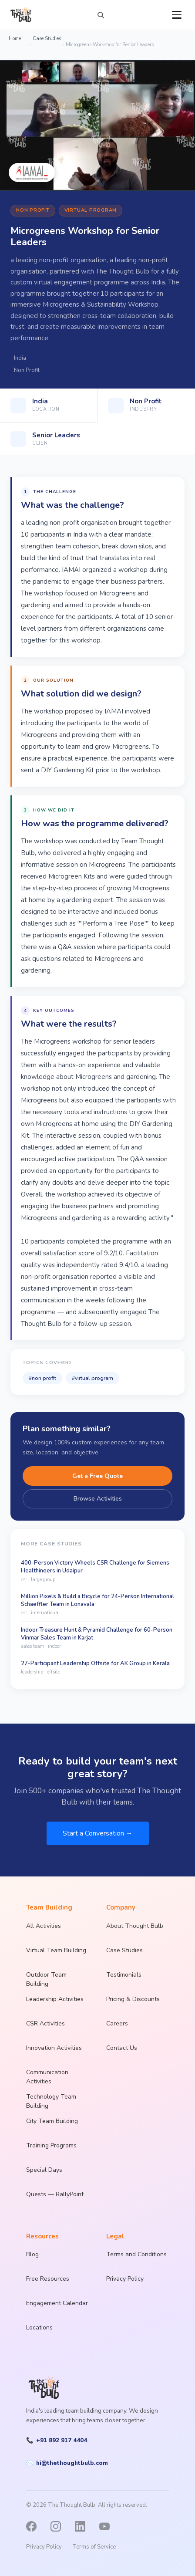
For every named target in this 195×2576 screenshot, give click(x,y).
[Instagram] (60, 2526)
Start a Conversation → (98, 1833)
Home (15, 38)
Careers (117, 2023)
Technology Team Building (51, 2101)
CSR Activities (45, 2023)
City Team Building (52, 2121)
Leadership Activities (55, 1999)
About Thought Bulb (134, 1926)
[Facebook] (35, 2526)
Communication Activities (47, 2077)
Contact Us (121, 2048)
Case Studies (47, 38)
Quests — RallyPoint (55, 2194)
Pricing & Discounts (133, 1999)
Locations (39, 2327)
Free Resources (47, 2279)
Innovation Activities (54, 2048)
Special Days (44, 2170)
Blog (32, 2254)
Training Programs (51, 2145)
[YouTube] (108, 2526)
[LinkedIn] (84, 2526)
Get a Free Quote (97, 1476)
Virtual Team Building (56, 1950)
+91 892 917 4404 (56, 2440)
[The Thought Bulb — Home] (21, 14)
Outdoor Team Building (46, 1979)
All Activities (43, 1926)
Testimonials (123, 1975)
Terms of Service (94, 2547)
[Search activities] (100, 14)
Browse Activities (98, 1498)
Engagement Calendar (57, 2303)
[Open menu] (176, 14)
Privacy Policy (125, 2279)
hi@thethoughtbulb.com (67, 2463)
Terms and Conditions (136, 2254)
